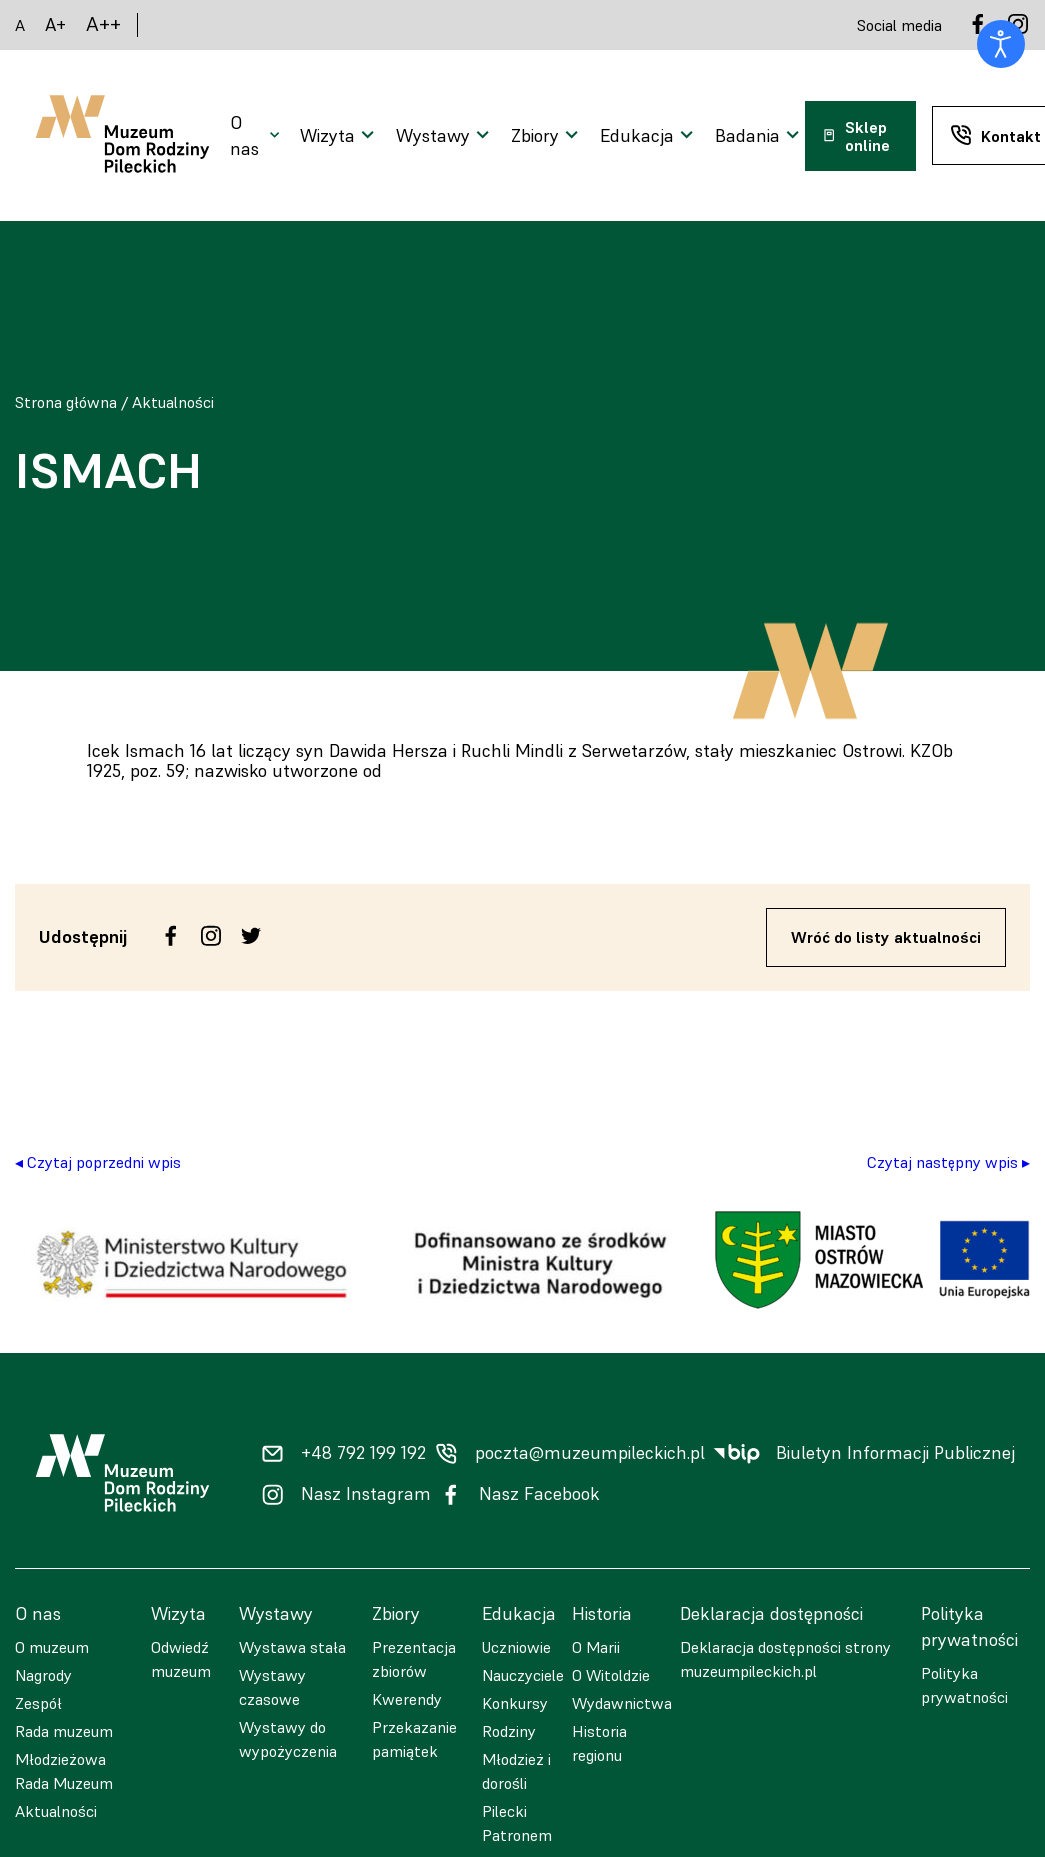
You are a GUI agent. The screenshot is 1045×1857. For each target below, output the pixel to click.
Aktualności (173, 402)
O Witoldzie (611, 1675)
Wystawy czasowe (272, 1687)
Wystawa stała (292, 1647)
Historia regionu (599, 1743)
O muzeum (52, 1647)
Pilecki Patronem (517, 1823)
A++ (103, 24)
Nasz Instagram (366, 1494)
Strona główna (66, 402)
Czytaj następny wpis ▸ (948, 1162)
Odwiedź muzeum (181, 1659)
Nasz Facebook (539, 1494)
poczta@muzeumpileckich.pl (590, 1453)
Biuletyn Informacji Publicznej (895, 1453)
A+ (55, 24)
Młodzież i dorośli (516, 1771)
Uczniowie (516, 1647)
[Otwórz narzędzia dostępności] (1001, 44)
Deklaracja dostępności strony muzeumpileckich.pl (785, 1659)
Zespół (38, 1703)
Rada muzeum (64, 1731)
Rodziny (509, 1731)
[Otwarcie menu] (257, 136)
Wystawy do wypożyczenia (288, 1739)
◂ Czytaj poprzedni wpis (98, 1162)
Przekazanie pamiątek (414, 1739)
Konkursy (515, 1703)
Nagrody (43, 1675)
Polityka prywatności (964, 1685)
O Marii (596, 1647)
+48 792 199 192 (363, 1453)
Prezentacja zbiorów (414, 1659)
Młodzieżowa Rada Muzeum (64, 1771)
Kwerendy (407, 1699)
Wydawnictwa (622, 1703)
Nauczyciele (523, 1675)
